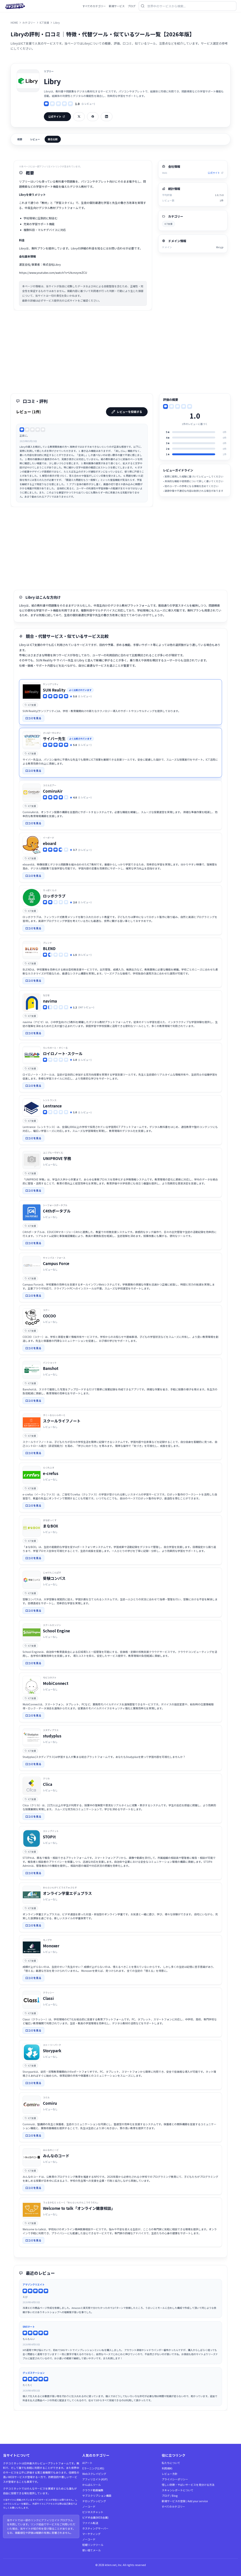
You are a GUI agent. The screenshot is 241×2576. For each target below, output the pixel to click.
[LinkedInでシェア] (106, 116)
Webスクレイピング (94, 2474)
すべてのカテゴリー (173, 2506)
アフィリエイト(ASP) (95, 2479)
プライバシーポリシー (175, 2479)
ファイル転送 (90, 2523)
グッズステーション (34, 2373)
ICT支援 (168, 223)
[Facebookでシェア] (92, 116)
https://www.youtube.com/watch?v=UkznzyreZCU (53, 273)
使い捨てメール (91, 2550)
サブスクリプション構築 (96, 2495)
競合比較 (53, 139)
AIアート (87, 2463)
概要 (19, 139)
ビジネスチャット (92, 2512)
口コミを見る (33, 718)
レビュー (35, 139)
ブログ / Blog (170, 2495)
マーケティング (91, 2534)
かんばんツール (91, 2485)
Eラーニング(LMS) (93, 2468)
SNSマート (29, 2326)
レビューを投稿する (126, 412)
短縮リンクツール (92, 2545)
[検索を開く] (187, 6)
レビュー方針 (170, 2474)
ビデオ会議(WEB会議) (95, 2517)
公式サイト (56, 116)
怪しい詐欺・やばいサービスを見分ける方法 (188, 2485)
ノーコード (88, 2506)
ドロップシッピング (94, 2501)
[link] (120, 702)
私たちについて (171, 2463)
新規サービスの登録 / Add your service (185, 2501)
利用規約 (167, 2468)
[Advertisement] (120, 352)
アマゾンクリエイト (34, 2284)
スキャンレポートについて (177, 2490)
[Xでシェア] (79, 116)
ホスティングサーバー (95, 2528)
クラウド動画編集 (92, 2490)
